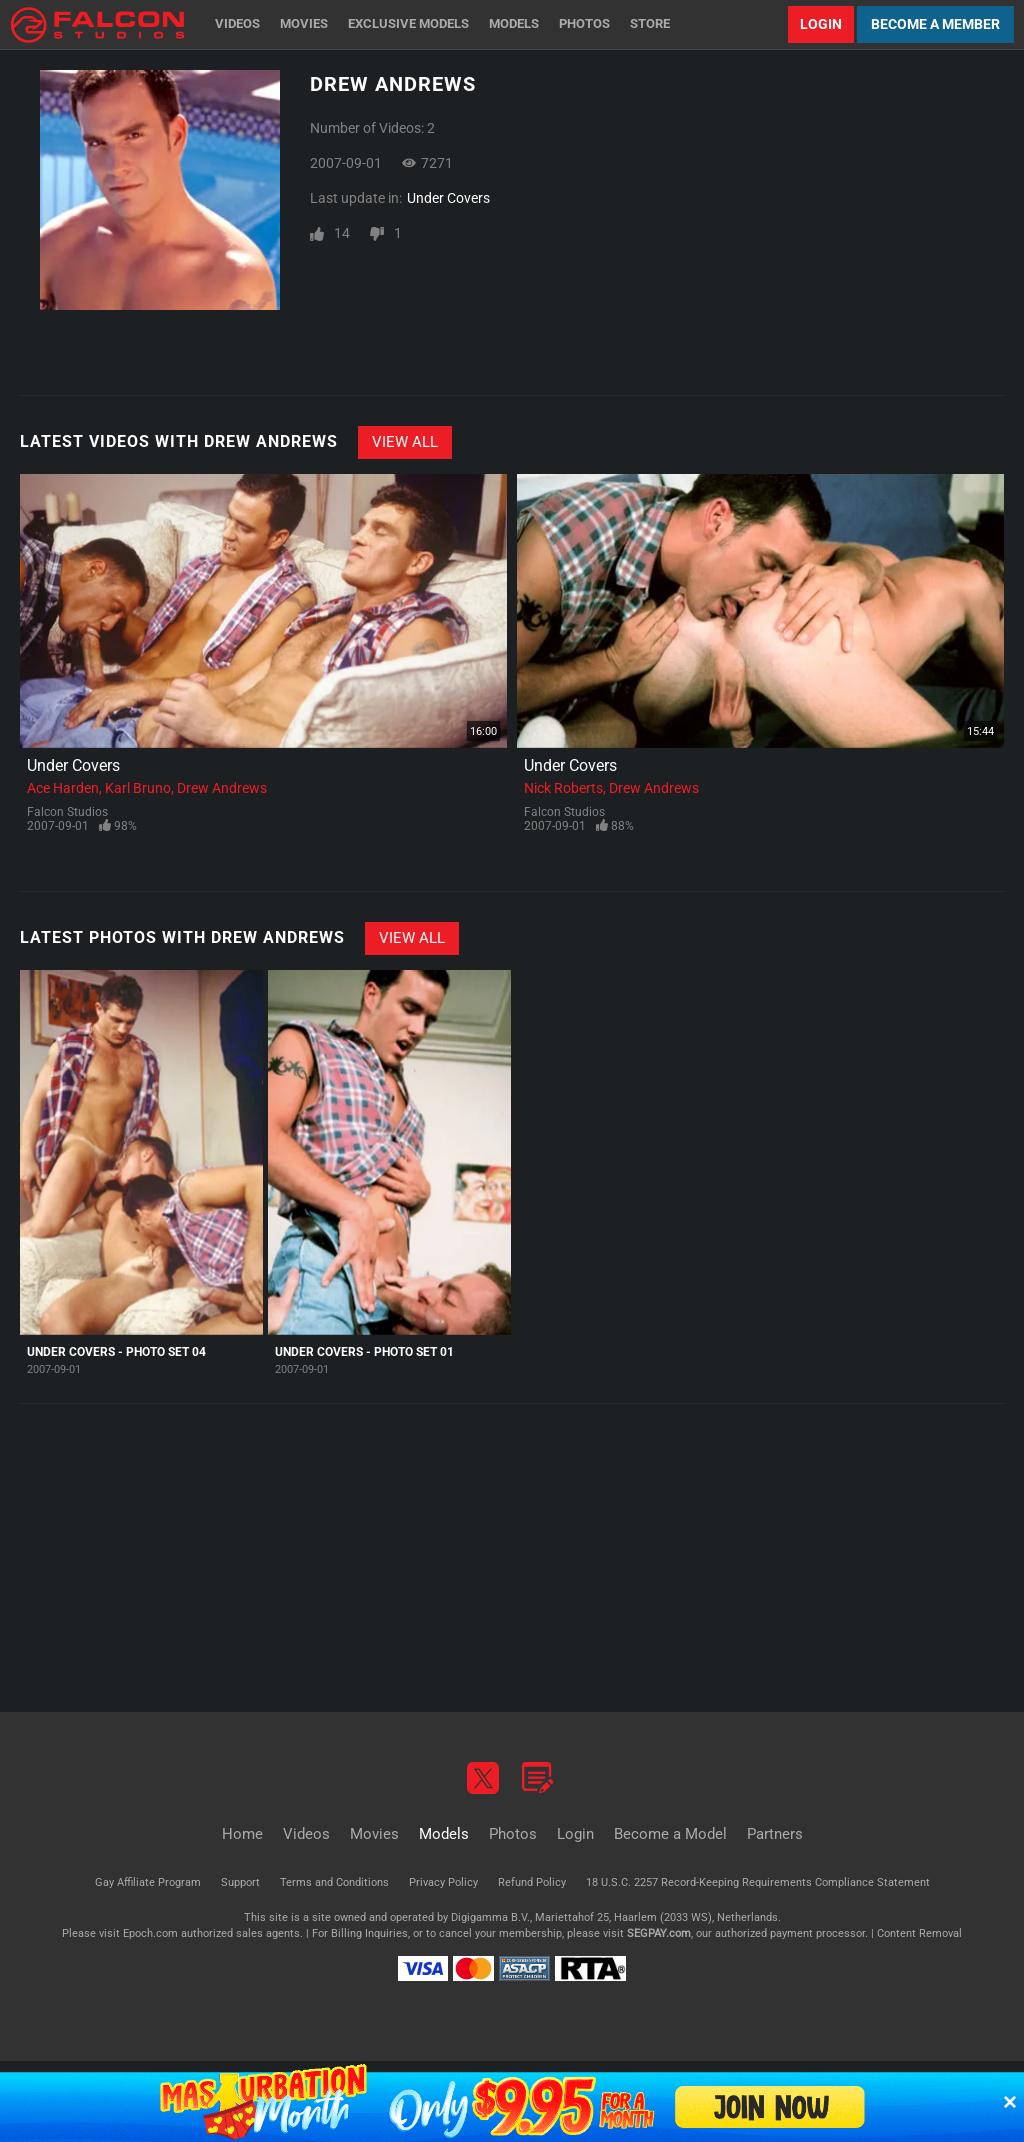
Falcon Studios (67, 812)
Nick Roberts (563, 788)
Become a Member (935, 24)
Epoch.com (150, 1933)
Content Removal (919, 1933)
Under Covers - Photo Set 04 (116, 1352)
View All (405, 442)
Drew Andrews (222, 788)
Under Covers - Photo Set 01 (364, 1352)
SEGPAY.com (659, 1933)
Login (821, 24)
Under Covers (448, 198)
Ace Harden (63, 788)
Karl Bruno (138, 788)
